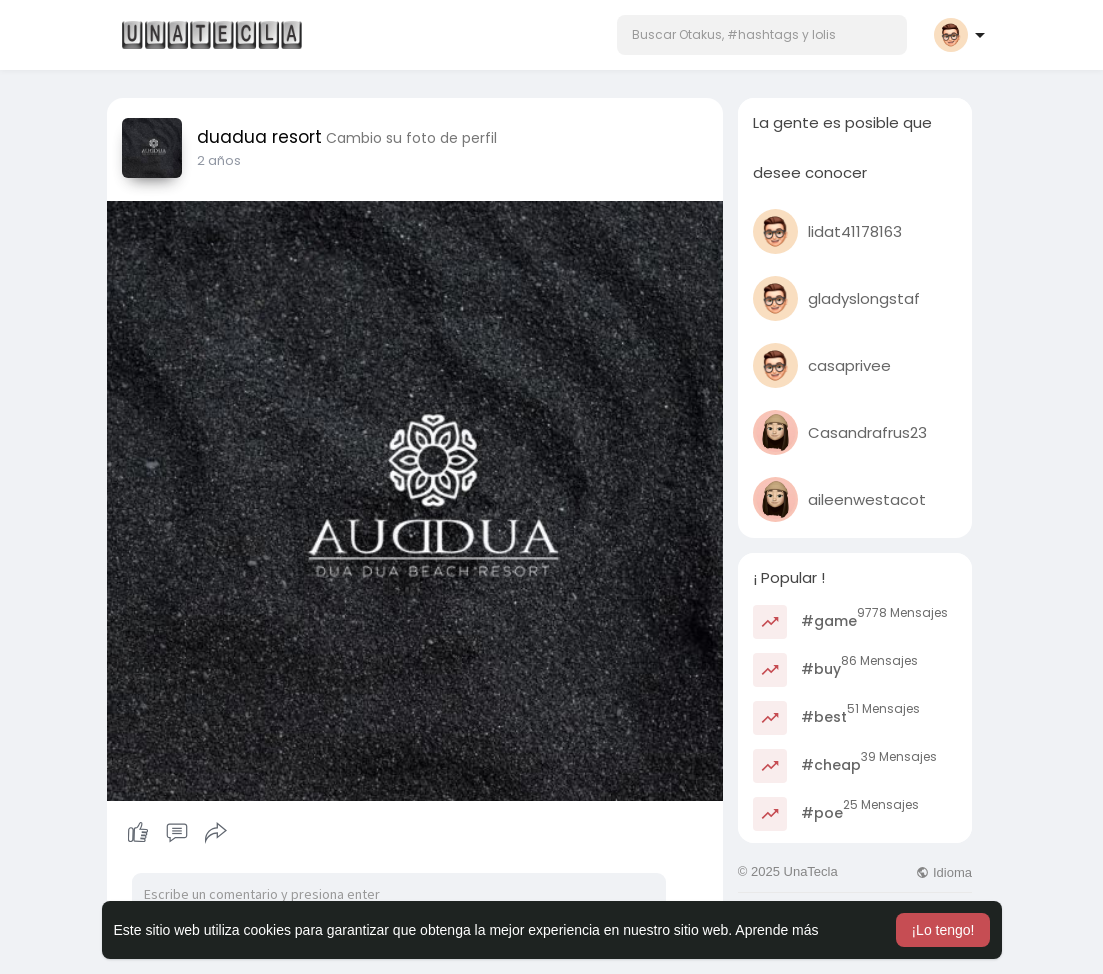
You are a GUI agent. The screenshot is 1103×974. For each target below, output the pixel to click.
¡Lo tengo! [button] (942, 930)
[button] (762, 35)
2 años (219, 160)
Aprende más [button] (776, 930)
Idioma (944, 872)
